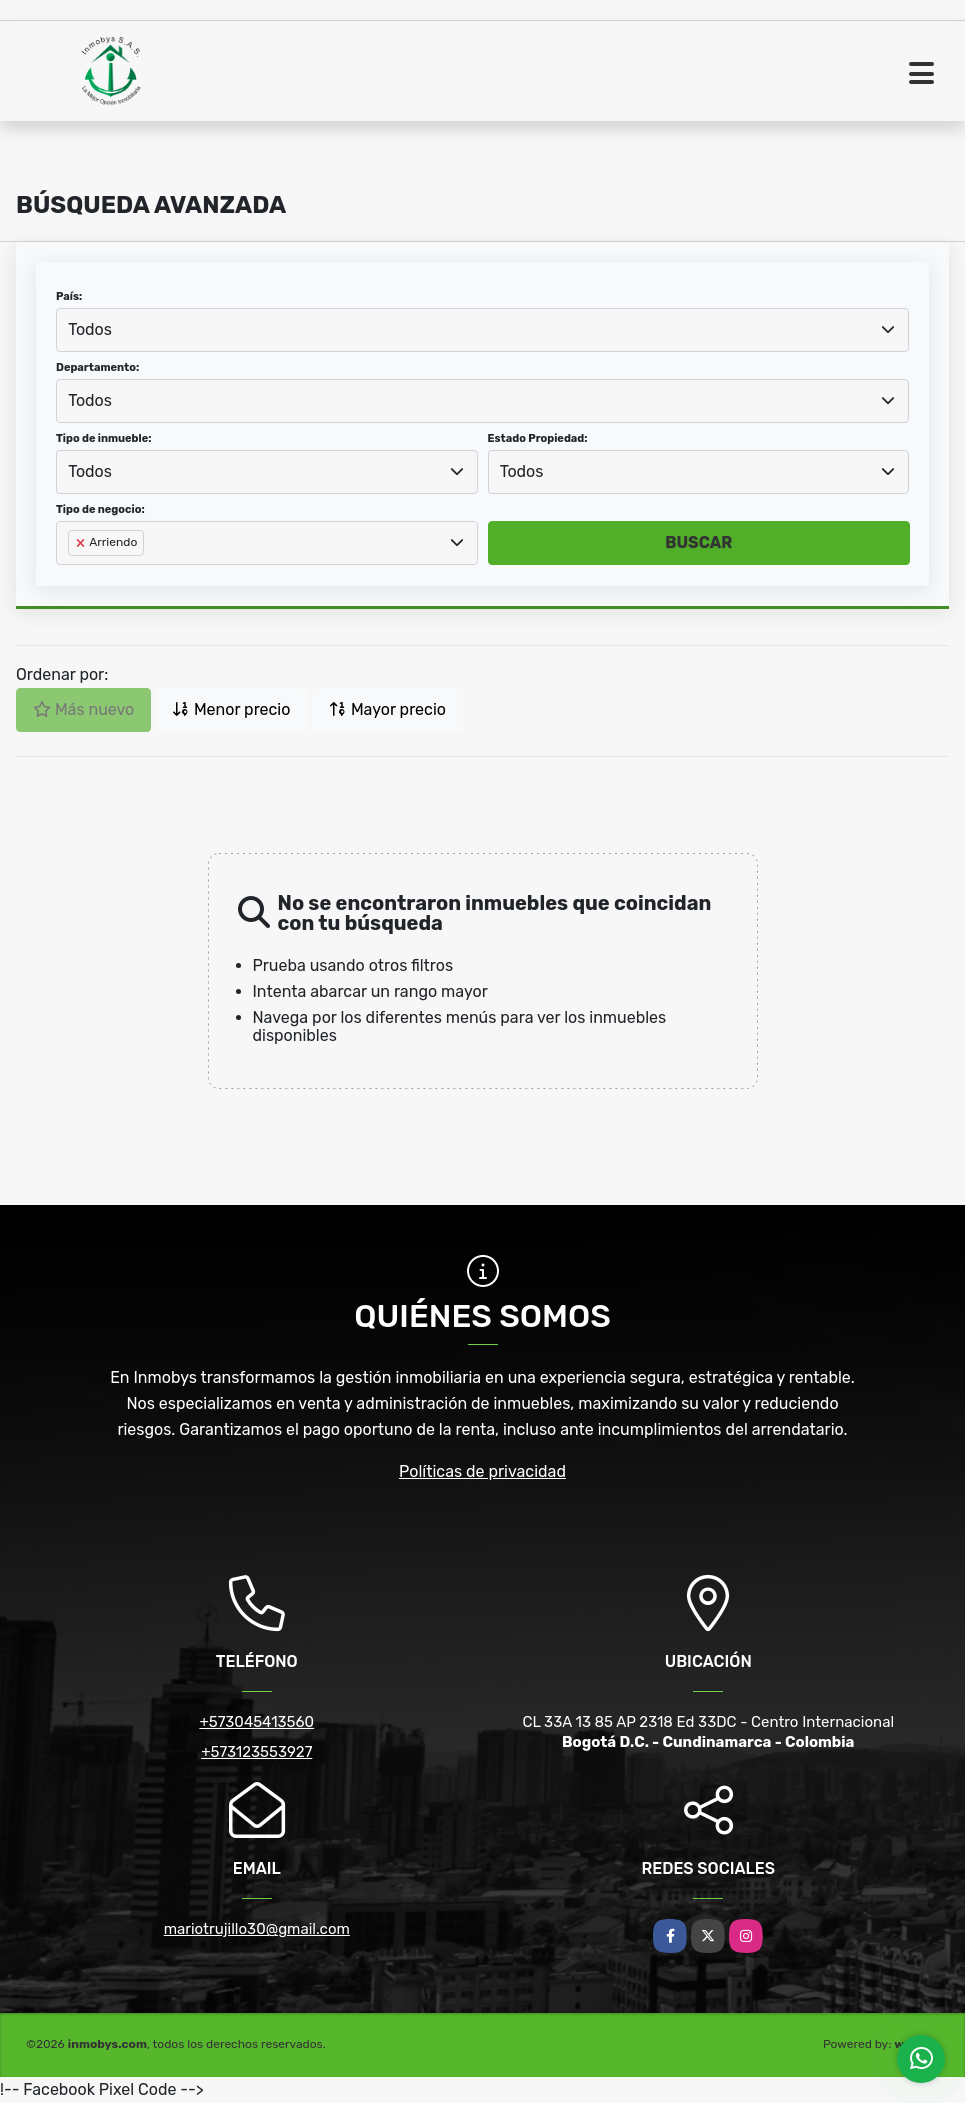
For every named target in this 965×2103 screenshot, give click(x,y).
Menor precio (231, 709)
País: (69, 296)
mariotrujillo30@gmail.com (257, 1929)
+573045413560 (256, 1722)
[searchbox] (74, 575)
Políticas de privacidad (482, 1471)
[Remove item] (82, 543)
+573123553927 (256, 1752)
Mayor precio (387, 709)
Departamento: (97, 367)
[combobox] (482, 330)
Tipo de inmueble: (103, 438)
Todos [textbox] (90, 329)
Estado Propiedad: (538, 438)
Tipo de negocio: (100, 509)
